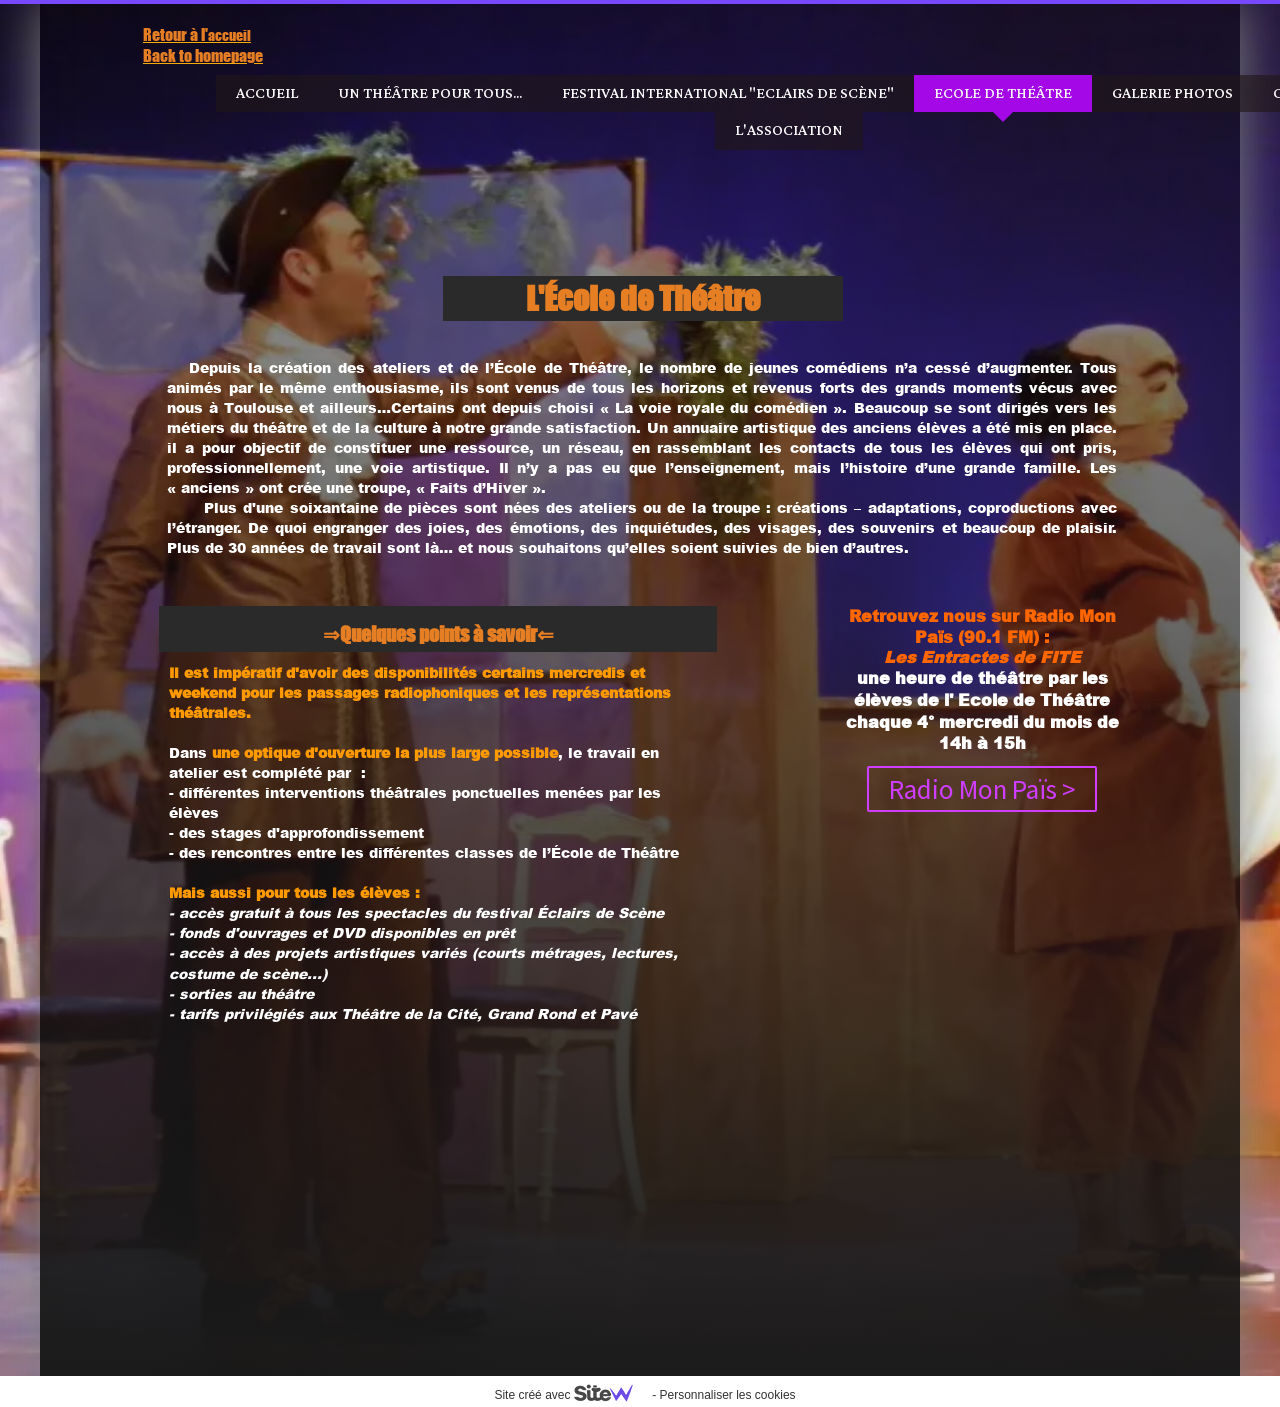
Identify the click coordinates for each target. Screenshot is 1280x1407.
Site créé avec (571, 1395)
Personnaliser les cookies (727, 1395)
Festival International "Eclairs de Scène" (728, 93)
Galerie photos (1172, 93)
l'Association (789, 130)
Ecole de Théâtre (1003, 93)
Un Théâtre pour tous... (430, 93)
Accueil (267, 93)
